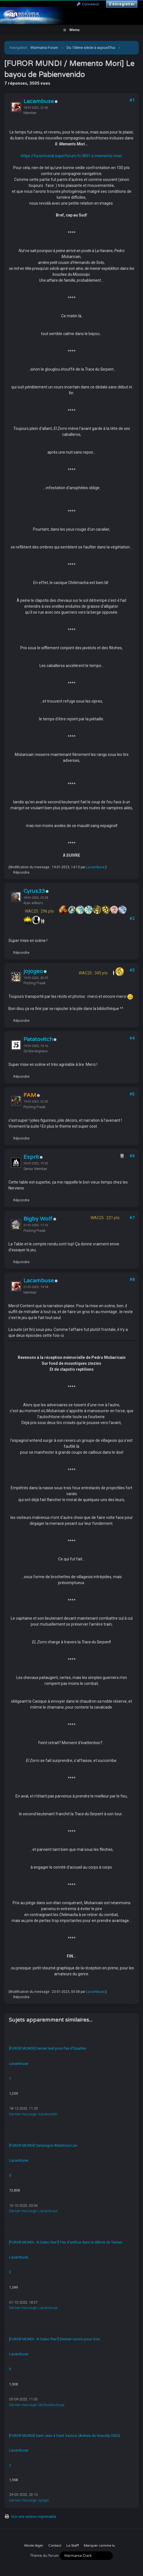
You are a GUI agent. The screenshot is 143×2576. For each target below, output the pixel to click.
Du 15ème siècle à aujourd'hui (91, 47)
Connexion (88, 4)
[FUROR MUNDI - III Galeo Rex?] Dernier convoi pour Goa (54, 2339)
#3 (132, 970)
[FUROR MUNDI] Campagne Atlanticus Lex (43, 2145)
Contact (54, 2545)
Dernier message (22, 2114)
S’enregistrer (122, 4)
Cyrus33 (34, 891)
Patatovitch (38, 1039)
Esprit (31, 1157)
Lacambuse (38, 101)
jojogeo (33, 971)
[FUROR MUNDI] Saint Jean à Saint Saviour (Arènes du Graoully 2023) (64, 2435)
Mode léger (33, 2545)
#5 (132, 1094)
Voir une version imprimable (33, 2516)
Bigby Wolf (37, 1218)
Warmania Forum (44, 47)
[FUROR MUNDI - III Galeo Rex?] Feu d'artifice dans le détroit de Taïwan (65, 2242)
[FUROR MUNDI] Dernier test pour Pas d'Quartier (47, 2048)
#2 (132, 918)
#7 (132, 1217)
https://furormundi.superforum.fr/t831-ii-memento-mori (71, 156)
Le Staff (72, 2545)
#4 (132, 1038)
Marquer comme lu (99, 2545)
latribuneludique (51, 2405)
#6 (132, 1156)
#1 (132, 100)
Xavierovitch (47, 2114)
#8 (132, 1279)
